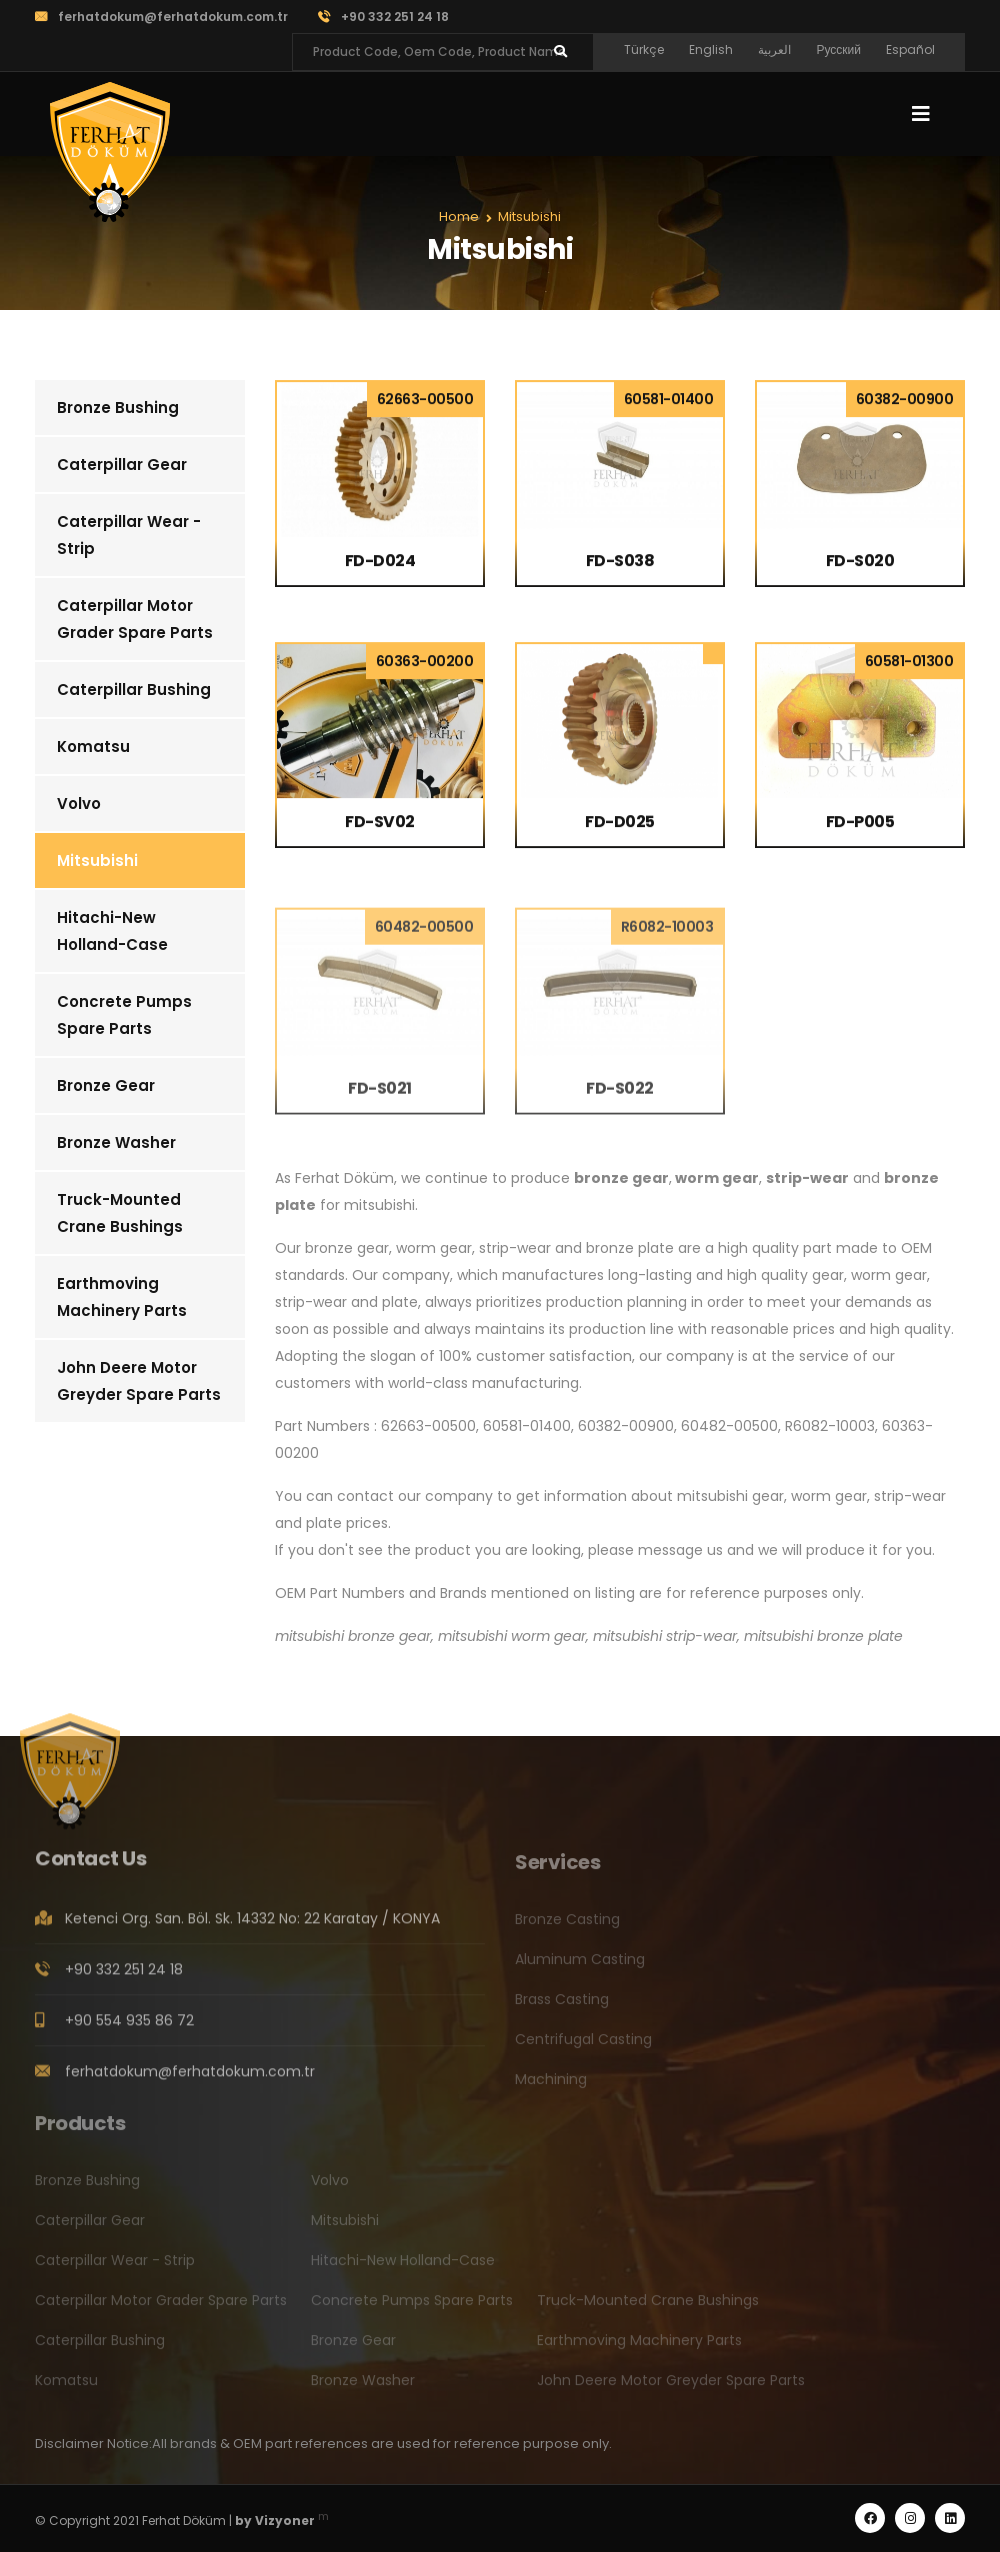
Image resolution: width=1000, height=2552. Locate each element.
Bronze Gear (106, 1085)
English (711, 49)
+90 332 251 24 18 (383, 16)
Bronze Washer (116, 1142)
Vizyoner (285, 2520)
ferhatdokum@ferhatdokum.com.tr (161, 16)
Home (459, 216)
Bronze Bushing (118, 407)
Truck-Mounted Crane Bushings (120, 1213)
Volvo (79, 803)
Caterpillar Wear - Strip (129, 535)
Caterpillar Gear (122, 464)
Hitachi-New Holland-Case (112, 931)
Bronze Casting (567, 1926)
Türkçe (644, 49)
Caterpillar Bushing (134, 689)
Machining (551, 2086)
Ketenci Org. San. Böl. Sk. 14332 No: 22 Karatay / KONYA (252, 1926)
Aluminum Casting (580, 1966)
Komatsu (93, 746)
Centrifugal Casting (583, 2046)
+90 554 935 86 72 (129, 2028)
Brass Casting (562, 2006)
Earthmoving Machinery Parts (122, 1297)
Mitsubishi (97, 860)
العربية (774, 49)
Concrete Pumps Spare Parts (124, 1015)
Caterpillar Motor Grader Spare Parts (135, 619)
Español (910, 49)
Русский (838, 49)
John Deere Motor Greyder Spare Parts (139, 1381)
